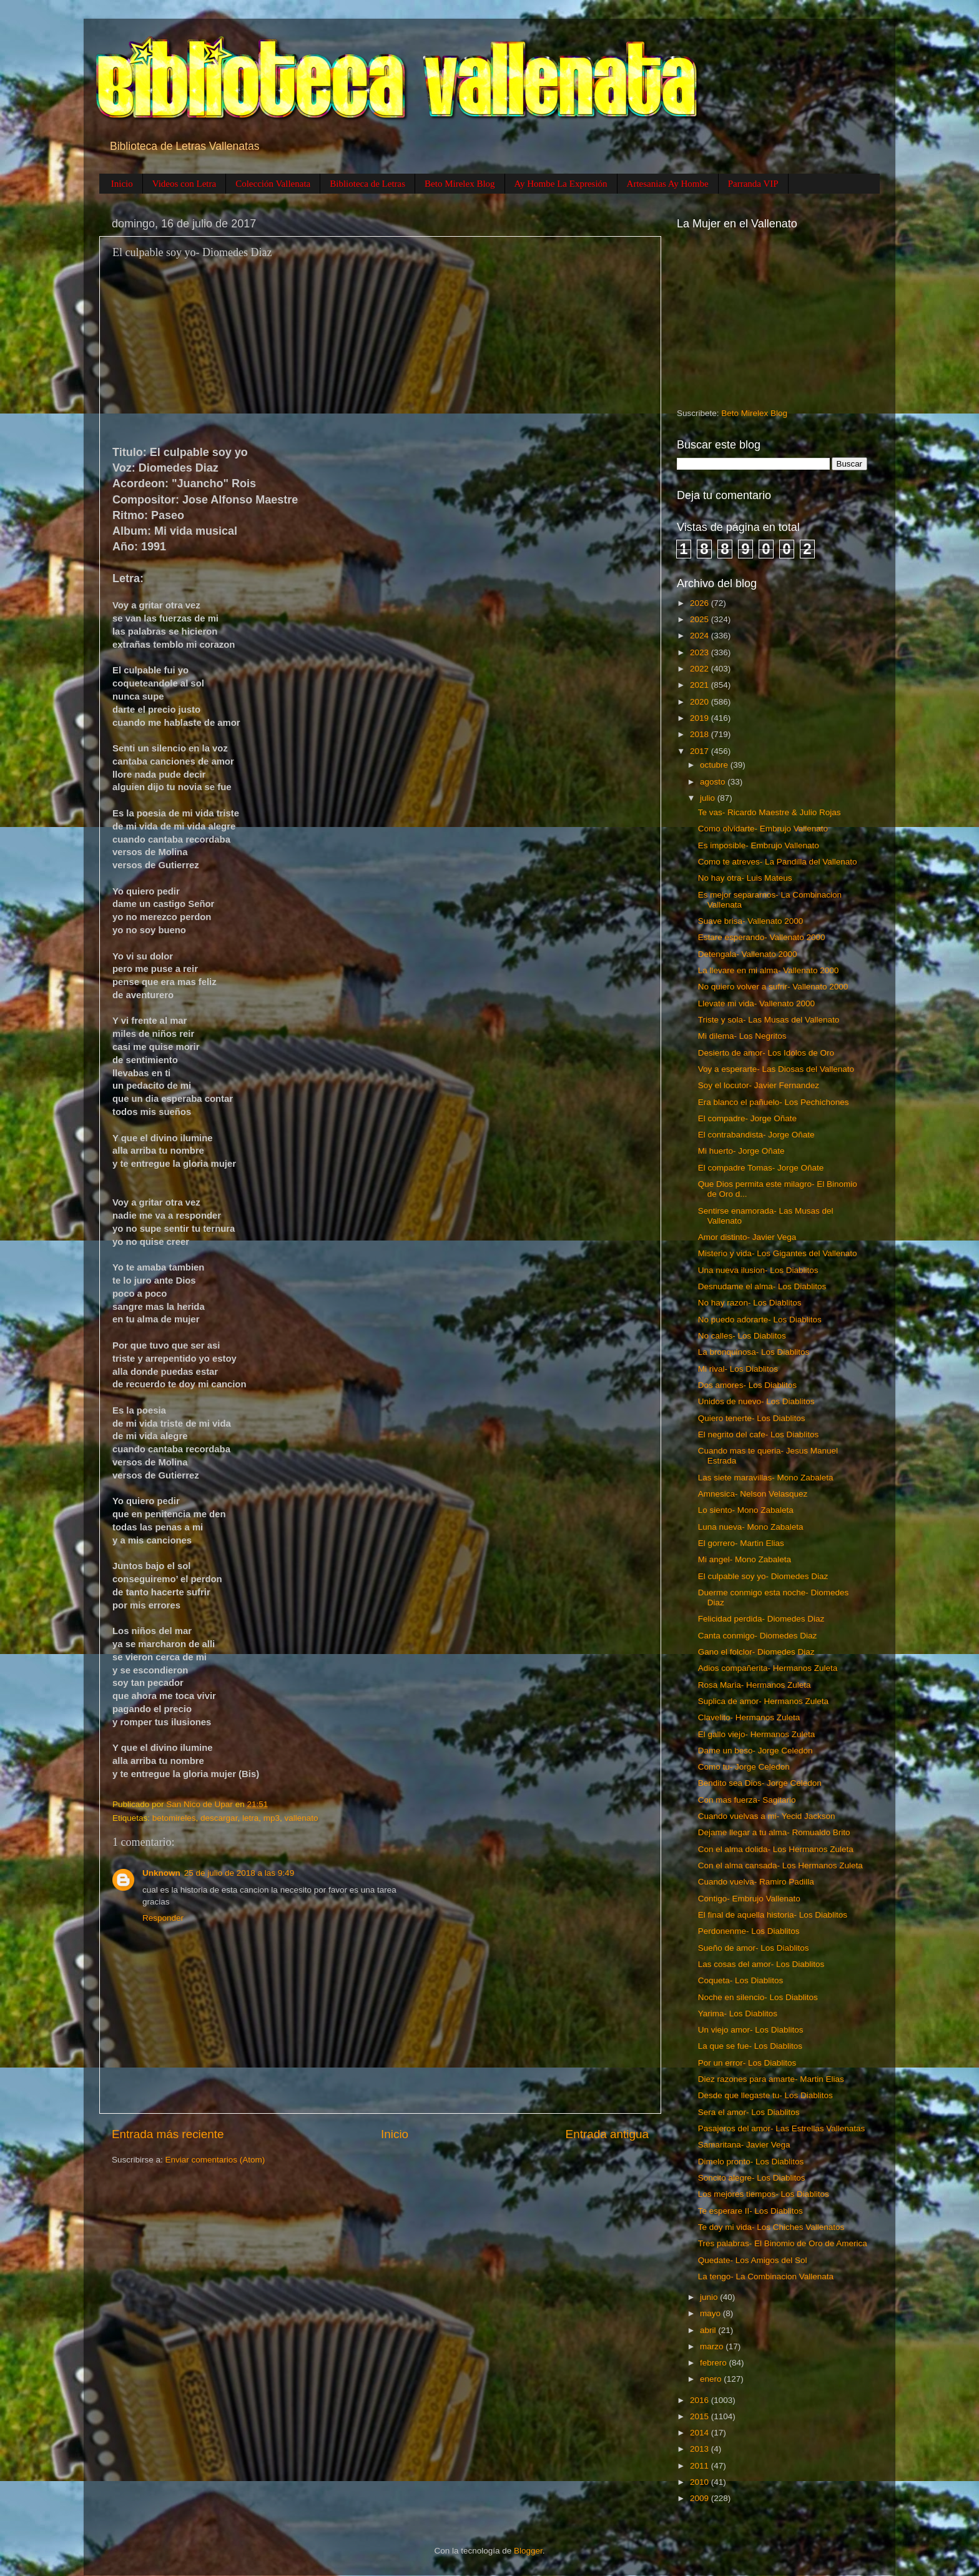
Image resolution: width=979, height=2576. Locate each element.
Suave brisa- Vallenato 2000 (751, 921)
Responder (163, 1918)
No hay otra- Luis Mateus (745, 878)
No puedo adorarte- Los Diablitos (760, 1319)
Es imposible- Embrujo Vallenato (758, 845)
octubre (715, 765)
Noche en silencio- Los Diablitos (758, 1997)
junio (710, 2297)
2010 (700, 2482)
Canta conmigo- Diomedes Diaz (757, 1635)
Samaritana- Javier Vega (744, 2144)
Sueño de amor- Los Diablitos (753, 1948)
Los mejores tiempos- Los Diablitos (763, 2194)
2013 (700, 2449)
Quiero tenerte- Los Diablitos (751, 1418)
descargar (218, 1818)
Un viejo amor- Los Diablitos (751, 2029)
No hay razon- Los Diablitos (750, 1302)
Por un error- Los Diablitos (747, 2063)
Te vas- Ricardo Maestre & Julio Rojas (769, 812)
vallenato (301, 1818)
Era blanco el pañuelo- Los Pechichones (773, 1102)
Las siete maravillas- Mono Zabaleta (766, 1477)
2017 (700, 751)
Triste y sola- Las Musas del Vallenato (769, 1019)
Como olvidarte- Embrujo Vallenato (763, 828)
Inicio (122, 184)
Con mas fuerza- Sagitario (747, 1800)
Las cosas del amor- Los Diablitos (761, 1964)
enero (712, 2379)
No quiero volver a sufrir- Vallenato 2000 (773, 986)
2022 (700, 668)
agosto (713, 781)
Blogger (528, 2550)
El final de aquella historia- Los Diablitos (772, 1915)
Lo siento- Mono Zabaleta (746, 1510)
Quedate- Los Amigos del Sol (752, 2260)
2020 (700, 701)
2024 (700, 635)
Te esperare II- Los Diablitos (750, 2211)
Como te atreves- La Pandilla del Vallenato (777, 861)
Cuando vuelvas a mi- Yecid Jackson (766, 1816)
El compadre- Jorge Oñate (747, 1118)
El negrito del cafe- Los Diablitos (758, 1434)
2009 (700, 2498)
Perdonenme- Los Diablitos (749, 1931)
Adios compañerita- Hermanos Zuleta (768, 1668)
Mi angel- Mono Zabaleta (744, 1559)
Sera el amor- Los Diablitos (749, 2112)
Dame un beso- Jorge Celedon (755, 1750)
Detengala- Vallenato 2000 (747, 954)
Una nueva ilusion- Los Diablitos (758, 1270)
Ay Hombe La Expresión (561, 184)
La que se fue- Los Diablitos (750, 2046)
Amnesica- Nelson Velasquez (753, 1494)
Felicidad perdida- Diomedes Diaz (761, 1618)
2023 (700, 652)
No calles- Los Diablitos (742, 1335)
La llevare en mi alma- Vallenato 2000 (768, 970)
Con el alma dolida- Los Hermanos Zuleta (776, 1849)
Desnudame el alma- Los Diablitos (762, 1286)
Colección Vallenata (272, 184)
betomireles (174, 1818)
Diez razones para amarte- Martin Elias (771, 2079)
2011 (700, 2465)
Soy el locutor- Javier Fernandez (758, 1085)
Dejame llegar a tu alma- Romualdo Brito (774, 1832)
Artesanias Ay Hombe (668, 184)
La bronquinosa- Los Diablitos (754, 1352)
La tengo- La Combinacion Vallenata (766, 2276)
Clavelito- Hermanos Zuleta (749, 1717)
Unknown (161, 1873)
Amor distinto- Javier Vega (747, 1237)
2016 (700, 2400)
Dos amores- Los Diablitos (747, 1385)
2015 (700, 2416)
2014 (700, 2432)
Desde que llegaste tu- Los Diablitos (765, 2095)
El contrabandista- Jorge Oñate (756, 1134)
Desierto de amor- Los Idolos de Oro (766, 1053)
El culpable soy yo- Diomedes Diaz (763, 1576)
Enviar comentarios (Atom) (215, 2159)
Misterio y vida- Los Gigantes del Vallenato (777, 1253)
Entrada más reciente (168, 2134)
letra (250, 1818)
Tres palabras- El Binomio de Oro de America (782, 2243)
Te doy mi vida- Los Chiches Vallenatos (771, 2227)
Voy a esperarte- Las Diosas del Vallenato (776, 1069)
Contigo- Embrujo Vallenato (749, 1898)
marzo (713, 2346)
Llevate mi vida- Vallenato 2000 (756, 1003)
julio (708, 798)
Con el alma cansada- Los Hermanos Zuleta (780, 1865)
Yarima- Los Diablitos (737, 2013)
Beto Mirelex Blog (460, 184)
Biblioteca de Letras (367, 184)
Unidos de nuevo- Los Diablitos (756, 1401)
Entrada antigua (607, 2134)
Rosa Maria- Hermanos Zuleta (754, 1685)
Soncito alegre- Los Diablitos (751, 2177)
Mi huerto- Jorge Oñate (741, 1151)
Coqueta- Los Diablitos (741, 1980)
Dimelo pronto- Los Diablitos (751, 2161)
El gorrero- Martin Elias (741, 1543)
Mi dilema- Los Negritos (742, 1036)
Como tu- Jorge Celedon (744, 1766)
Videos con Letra (184, 184)
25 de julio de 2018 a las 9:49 (239, 1873)
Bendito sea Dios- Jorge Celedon (760, 1783)
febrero (714, 2362)
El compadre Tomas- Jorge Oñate (761, 1167)
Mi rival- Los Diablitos (738, 1369)
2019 (700, 718)
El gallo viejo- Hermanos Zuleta (756, 1734)
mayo (711, 2313)
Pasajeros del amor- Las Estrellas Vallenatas (781, 2128)
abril (709, 2330)
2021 (700, 685)
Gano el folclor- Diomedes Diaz (756, 1652)
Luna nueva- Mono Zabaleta (751, 1527)
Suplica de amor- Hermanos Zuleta (763, 1701)
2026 (700, 603)
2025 (700, 619)
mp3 (271, 1818)
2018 (700, 734)
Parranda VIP (753, 184)
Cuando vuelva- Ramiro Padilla (756, 1881)
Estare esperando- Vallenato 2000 (761, 937)
